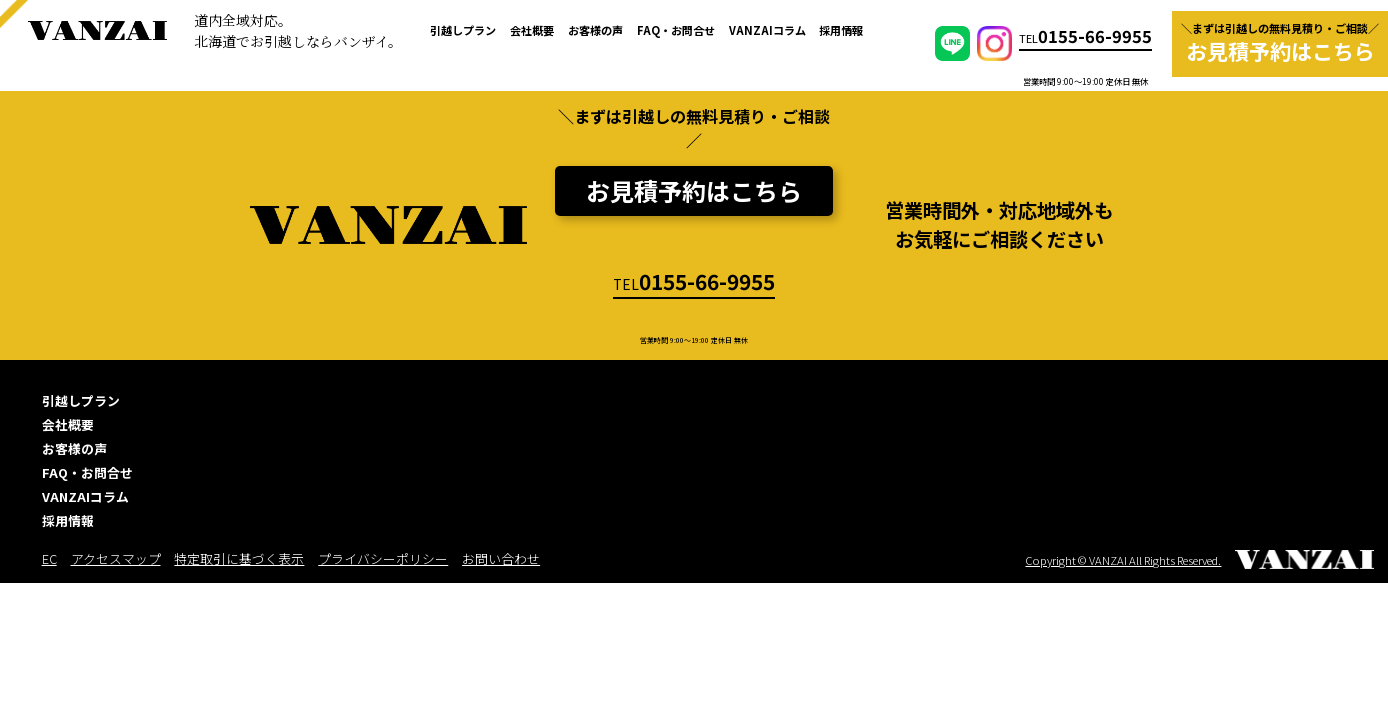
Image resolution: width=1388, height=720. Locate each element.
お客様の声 (595, 30)
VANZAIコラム (767, 30)
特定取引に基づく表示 (239, 558)
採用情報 (841, 30)
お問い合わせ (501, 558)
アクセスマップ (116, 558)
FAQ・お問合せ (676, 30)
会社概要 (532, 30)
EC (49, 558)
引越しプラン (463, 30)
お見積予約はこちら (694, 190)
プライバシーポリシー (383, 558)
